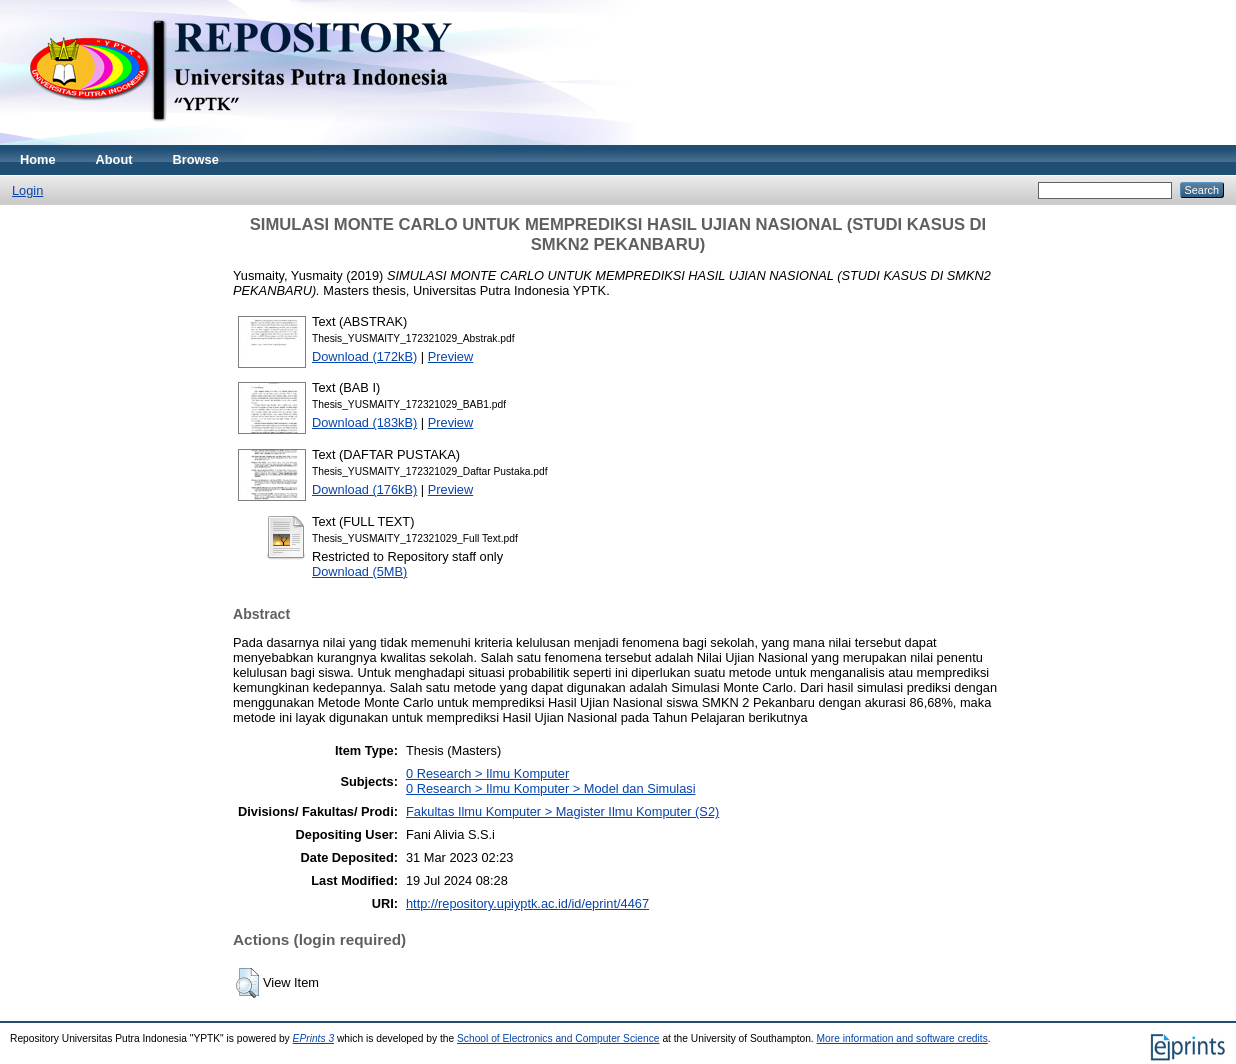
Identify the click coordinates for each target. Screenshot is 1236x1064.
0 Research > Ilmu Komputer (487, 773)
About (114, 159)
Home (38, 159)
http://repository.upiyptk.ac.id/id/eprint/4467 (527, 903)
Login (27, 190)
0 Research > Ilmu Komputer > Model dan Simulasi (551, 788)
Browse (196, 159)
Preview (451, 356)
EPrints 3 (314, 1038)
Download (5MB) (359, 571)
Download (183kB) (364, 422)
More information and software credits (902, 1038)
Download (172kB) (364, 356)
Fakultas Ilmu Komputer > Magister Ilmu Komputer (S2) (562, 811)
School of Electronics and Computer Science (558, 1038)
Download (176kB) (364, 489)
